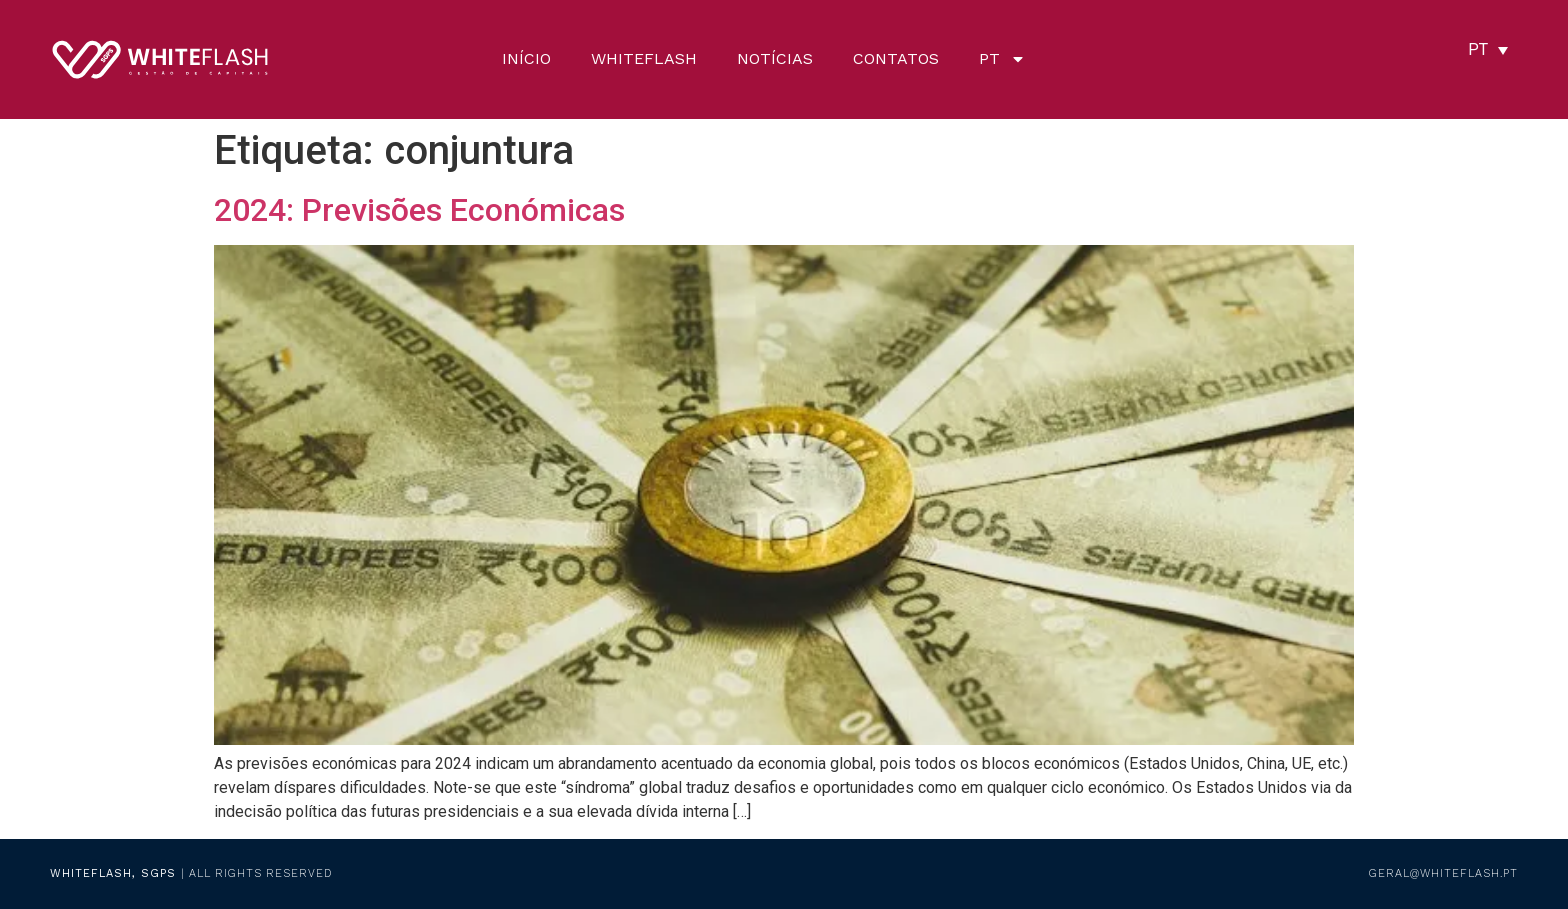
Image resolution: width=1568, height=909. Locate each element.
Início (526, 58)
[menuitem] (1002, 59)
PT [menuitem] (1478, 49)
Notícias (775, 58)
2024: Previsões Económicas (419, 210)
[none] (1488, 49)
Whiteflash (644, 58)
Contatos (896, 58)
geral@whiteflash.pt (1443, 873)
